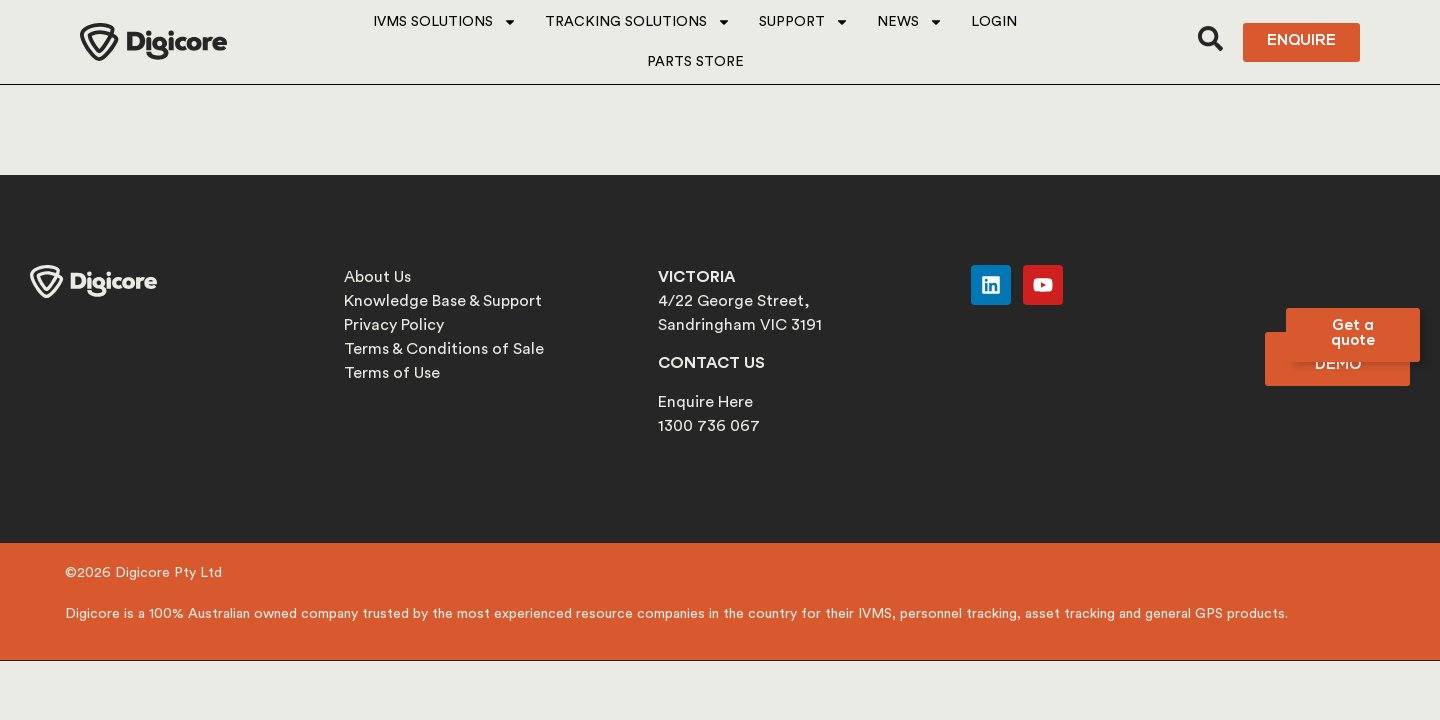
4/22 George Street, (734, 301)
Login (994, 22)
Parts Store (695, 62)
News (910, 22)
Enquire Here (705, 402)
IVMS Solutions (445, 22)
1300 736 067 (709, 426)
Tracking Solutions (638, 22)
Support (804, 22)
